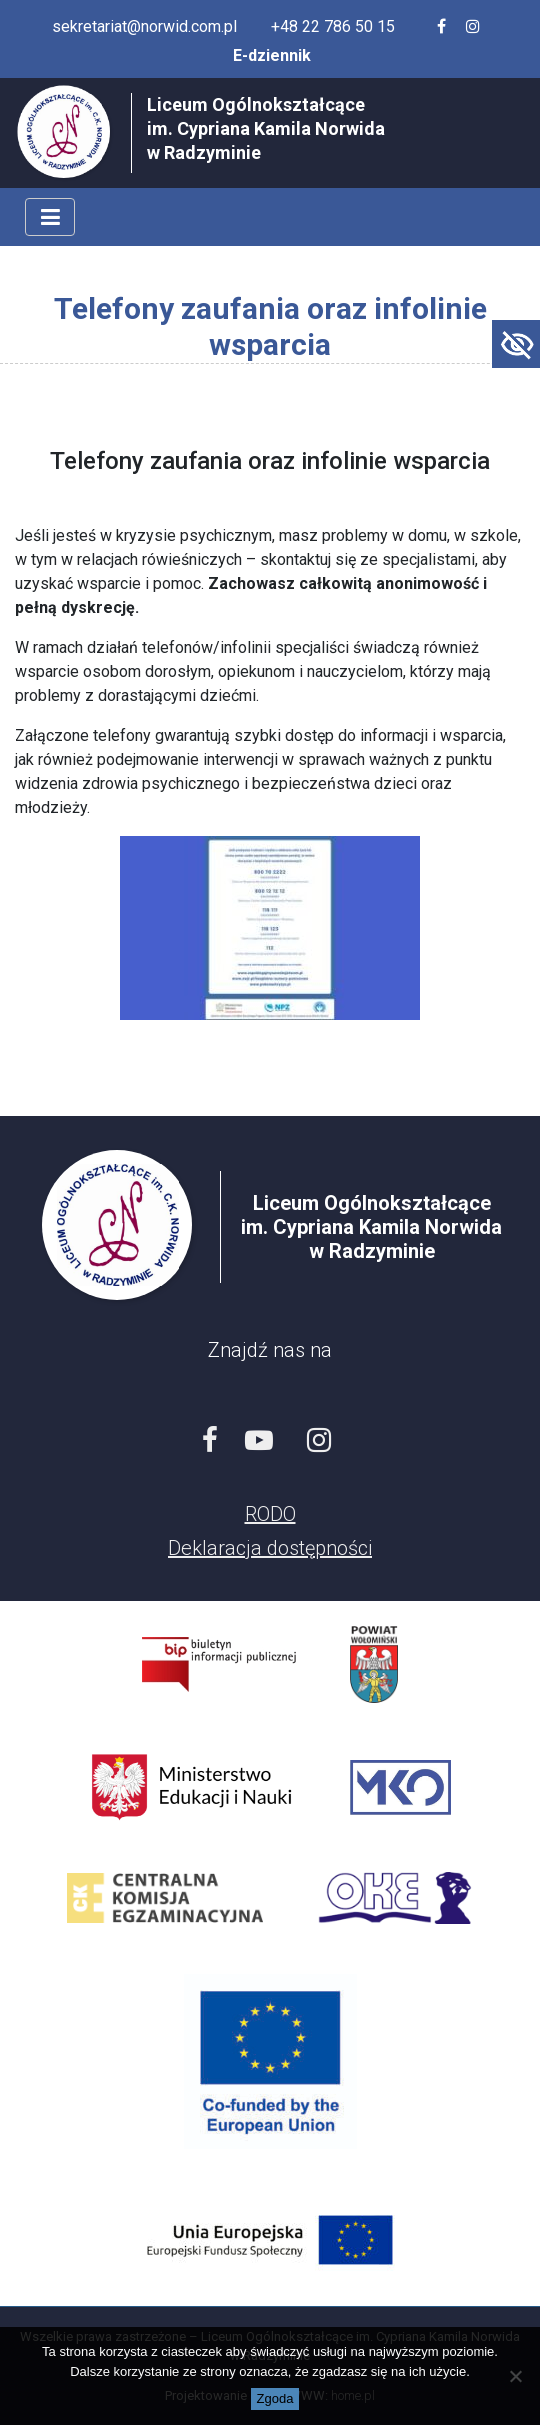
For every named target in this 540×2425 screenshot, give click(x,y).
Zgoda (275, 2398)
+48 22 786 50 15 (333, 26)
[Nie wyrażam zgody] (515, 2376)
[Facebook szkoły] (441, 27)
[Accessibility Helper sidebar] (516, 344)
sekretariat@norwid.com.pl (144, 26)
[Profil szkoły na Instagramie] (473, 27)
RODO (270, 1514)
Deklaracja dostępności (270, 1548)
